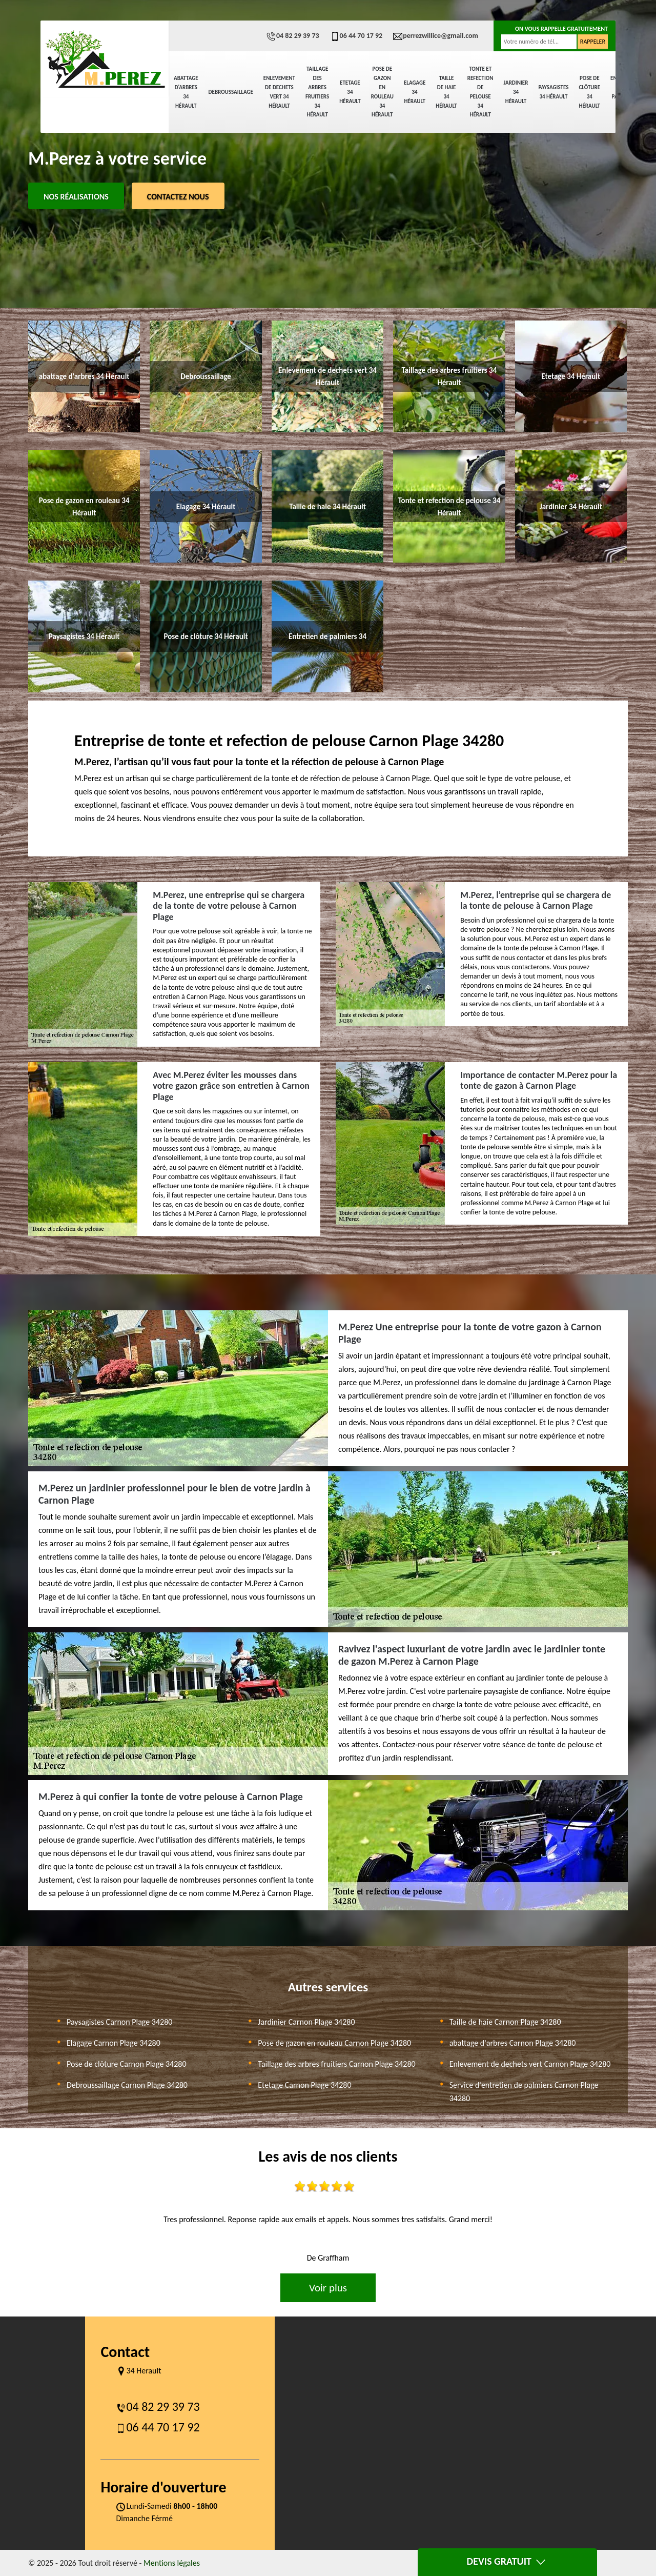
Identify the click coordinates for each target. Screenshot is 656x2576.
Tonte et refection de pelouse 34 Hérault (480, 92)
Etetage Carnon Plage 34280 (304, 2085)
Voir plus (328, 2287)
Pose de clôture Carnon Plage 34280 (127, 2064)
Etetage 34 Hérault (349, 92)
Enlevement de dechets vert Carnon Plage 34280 (530, 2064)
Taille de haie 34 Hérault (446, 92)
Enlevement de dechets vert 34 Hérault (279, 92)
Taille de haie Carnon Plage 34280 (505, 2022)
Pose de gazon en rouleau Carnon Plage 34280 (334, 2043)
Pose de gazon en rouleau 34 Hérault (382, 92)
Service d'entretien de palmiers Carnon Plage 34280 (524, 2091)
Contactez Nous (178, 197)
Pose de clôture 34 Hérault (589, 92)
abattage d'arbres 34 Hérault (186, 92)
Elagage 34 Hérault (414, 92)
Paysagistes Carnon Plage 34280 (119, 2022)
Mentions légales (172, 2563)
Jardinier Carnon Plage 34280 (306, 2022)
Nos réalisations (76, 197)
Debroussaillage (231, 92)
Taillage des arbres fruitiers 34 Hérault (317, 92)
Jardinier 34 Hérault (516, 92)
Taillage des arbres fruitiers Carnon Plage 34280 (336, 2064)
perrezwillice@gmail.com (435, 35)
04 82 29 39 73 (292, 35)
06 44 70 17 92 (356, 35)
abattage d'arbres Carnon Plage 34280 (512, 2043)
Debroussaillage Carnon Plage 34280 (127, 2085)
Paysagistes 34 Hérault (553, 92)
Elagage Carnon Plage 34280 (113, 2043)
